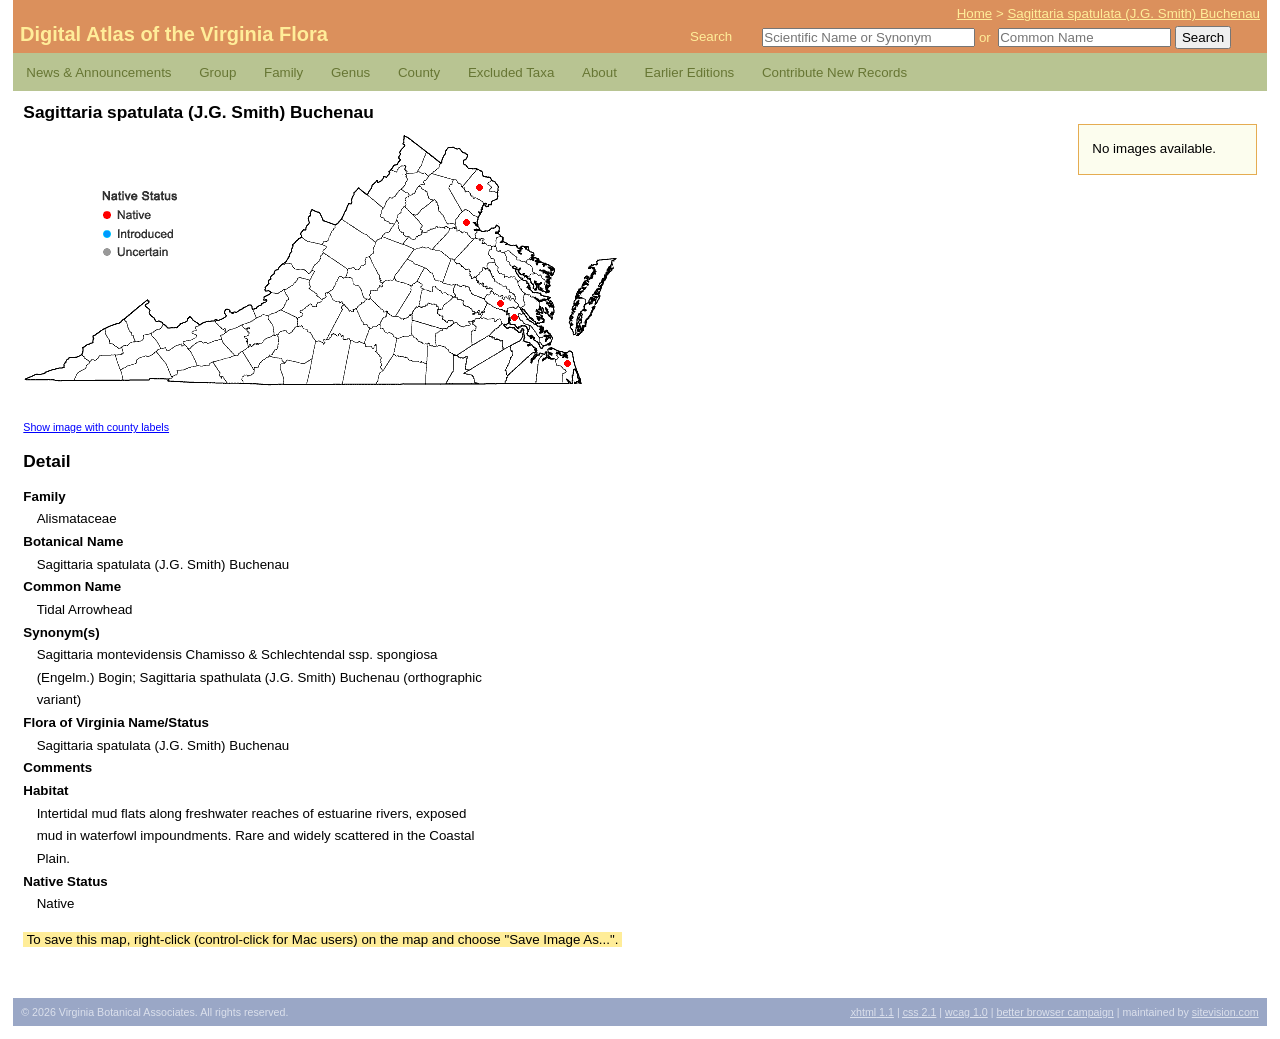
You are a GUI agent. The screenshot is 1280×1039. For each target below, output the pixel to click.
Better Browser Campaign (1054, 1012)
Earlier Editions (690, 72)
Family (283, 72)
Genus (350, 72)
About (599, 72)
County (419, 72)
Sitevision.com (1225, 1012)
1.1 (872, 1012)
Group (217, 72)
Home (975, 13)
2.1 (920, 1012)
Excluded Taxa (511, 72)
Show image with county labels (96, 427)
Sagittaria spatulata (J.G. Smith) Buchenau (1133, 13)
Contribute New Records (834, 72)
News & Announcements (98, 72)
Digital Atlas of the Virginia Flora (174, 34)
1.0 (966, 1012)
